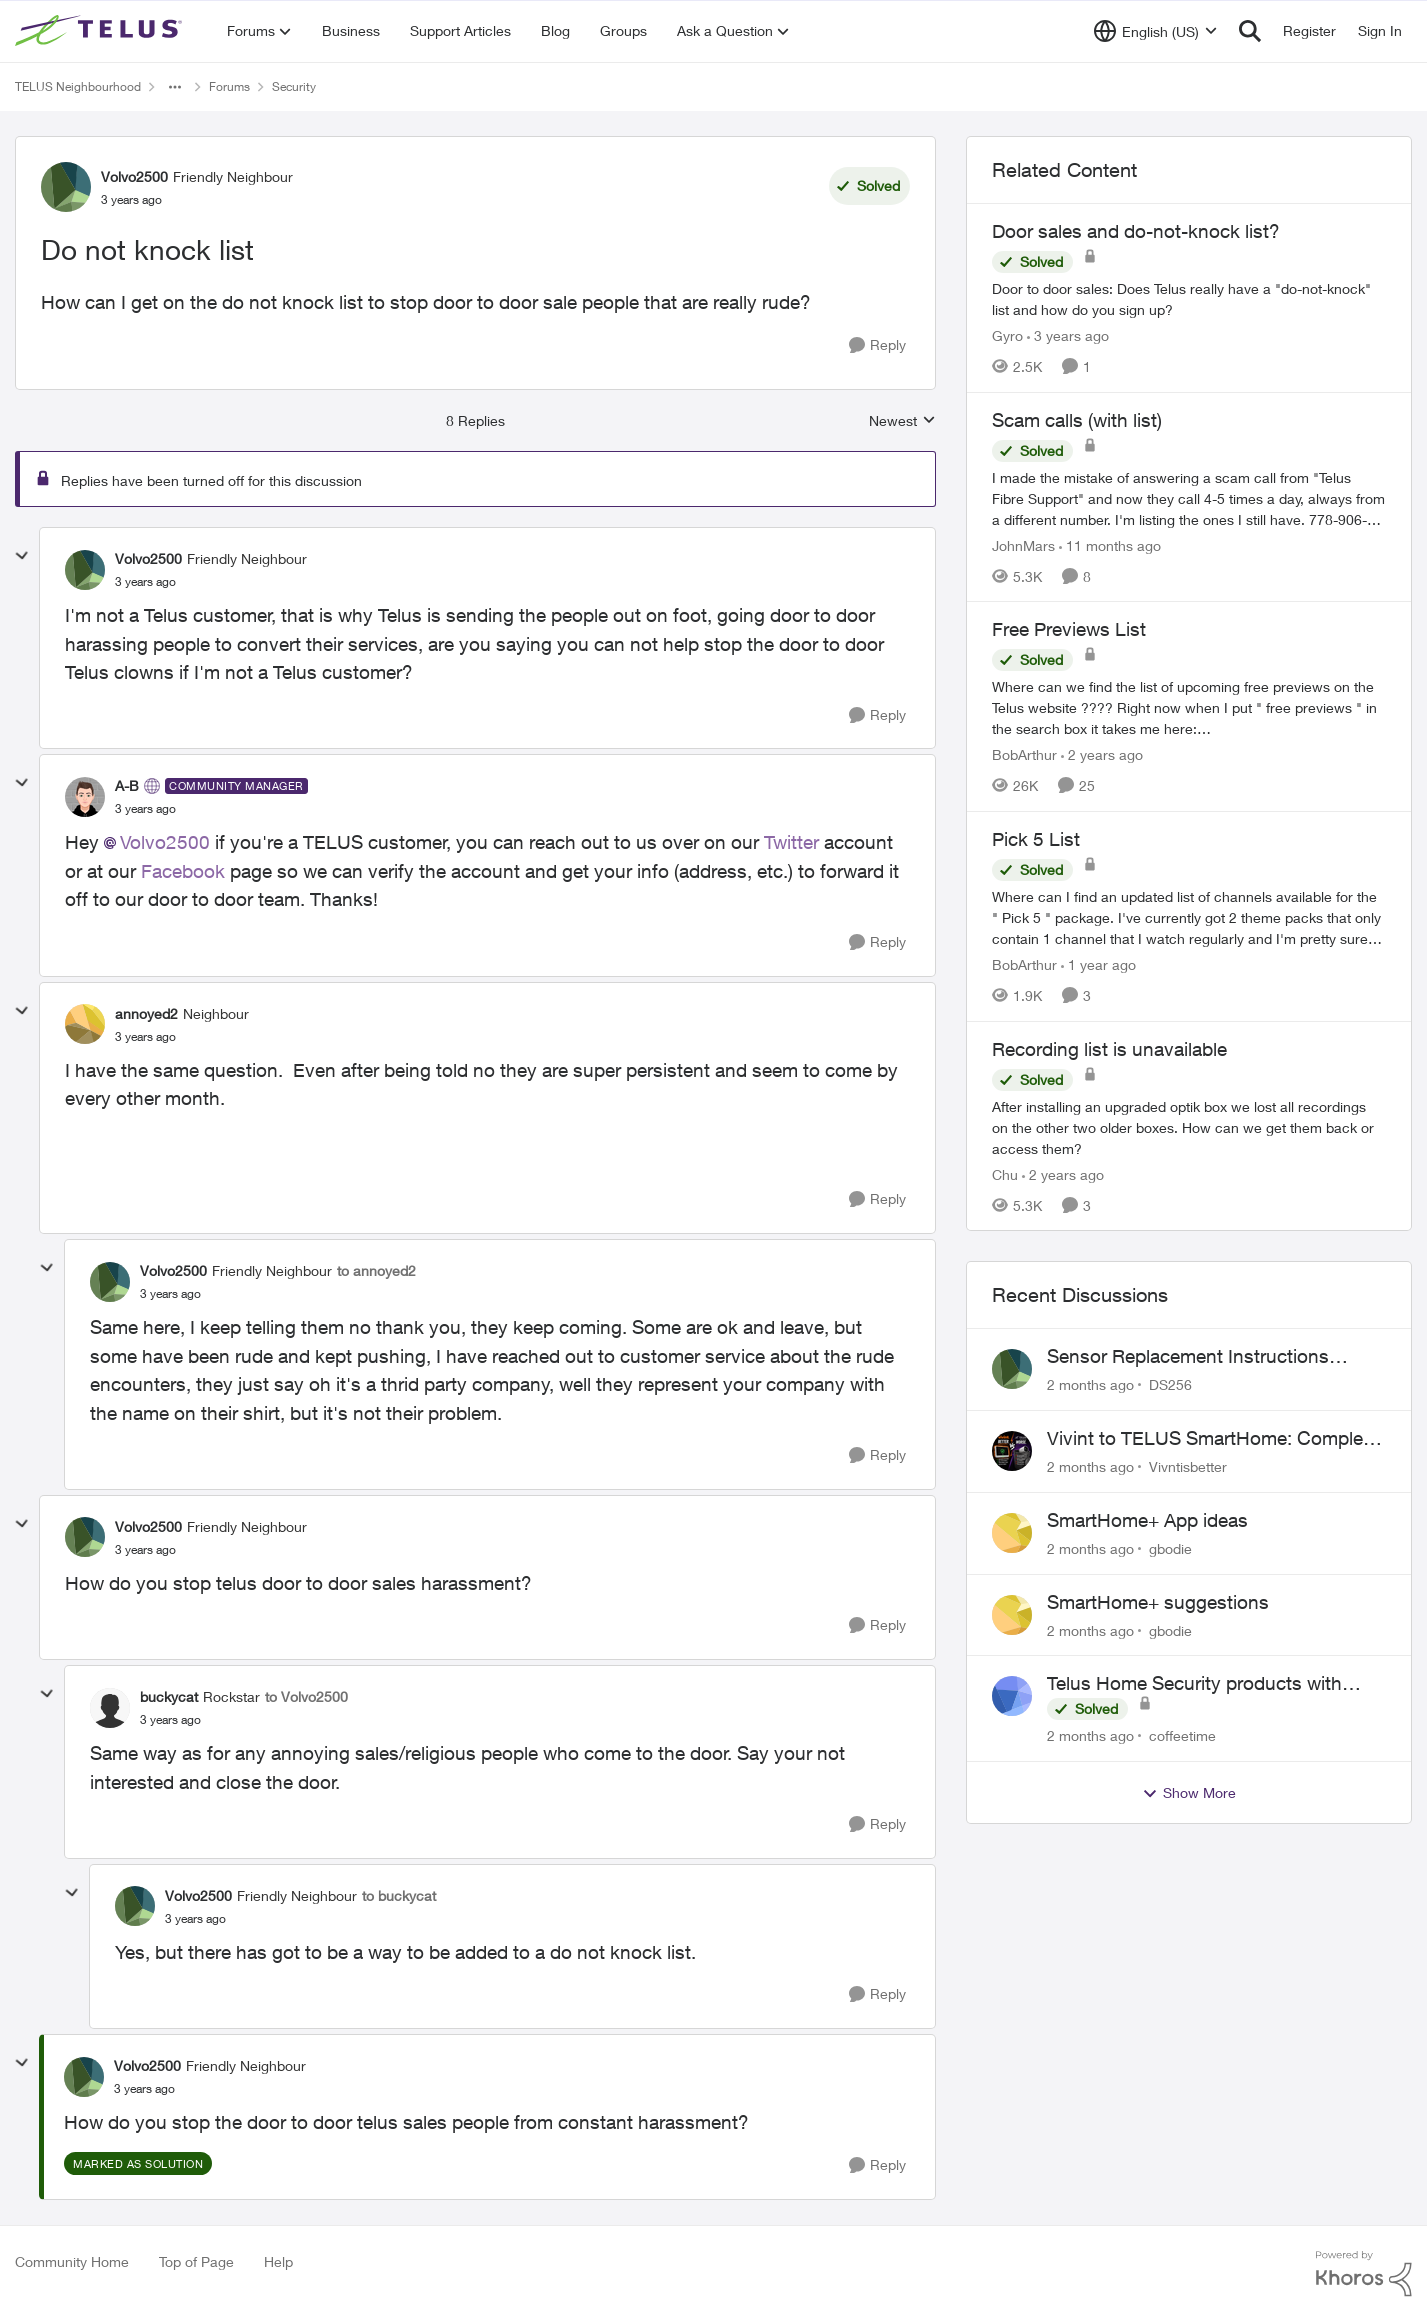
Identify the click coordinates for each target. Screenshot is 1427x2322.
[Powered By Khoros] (1364, 2274)
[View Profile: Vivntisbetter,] (1012, 1451)
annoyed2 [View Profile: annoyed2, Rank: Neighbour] (146, 1013)
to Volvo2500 (306, 1696)
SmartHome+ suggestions (1158, 1602)
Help (278, 2261)
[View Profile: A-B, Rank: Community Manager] (85, 797)
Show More (1189, 1793)
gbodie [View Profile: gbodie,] (1170, 1548)
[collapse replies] (22, 556)
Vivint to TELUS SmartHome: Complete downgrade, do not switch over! (1213, 1439)
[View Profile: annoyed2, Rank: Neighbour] (85, 1024)
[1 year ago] (1098, 964)
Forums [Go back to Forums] (229, 86)
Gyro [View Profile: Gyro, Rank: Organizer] (1007, 335)
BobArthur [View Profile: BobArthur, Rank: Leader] (1024, 754)
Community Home (72, 2261)
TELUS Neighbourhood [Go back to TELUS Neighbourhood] (78, 86)
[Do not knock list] (145, 582)
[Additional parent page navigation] (175, 87)
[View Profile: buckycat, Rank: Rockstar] (110, 1708)
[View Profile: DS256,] (1012, 1369)
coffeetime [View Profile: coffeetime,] (1182, 1735)
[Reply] (877, 345)
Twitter (791, 842)
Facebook (183, 871)
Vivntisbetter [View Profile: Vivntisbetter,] (1188, 1466)
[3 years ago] (1068, 335)
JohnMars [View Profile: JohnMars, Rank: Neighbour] (1023, 544)
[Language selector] (1155, 31)
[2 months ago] (1090, 1384)
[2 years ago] (1102, 754)
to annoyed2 (376, 1270)
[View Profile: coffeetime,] (1012, 1696)
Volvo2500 (165, 842)
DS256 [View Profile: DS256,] (1170, 1384)
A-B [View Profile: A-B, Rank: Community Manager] (127, 785)
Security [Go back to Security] (294, 86)
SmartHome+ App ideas (1147, 1520)
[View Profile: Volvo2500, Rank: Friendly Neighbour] (66, 187)
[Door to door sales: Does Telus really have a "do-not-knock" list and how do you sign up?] (1189, 299)
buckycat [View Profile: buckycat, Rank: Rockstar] (169, 1696)
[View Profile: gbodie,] (1012, 1533)
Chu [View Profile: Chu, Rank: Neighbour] (1005, 1173)
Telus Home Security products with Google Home (1194, 1684)
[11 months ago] (1110, 544)
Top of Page (196, 2261)
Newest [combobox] (902, 421)
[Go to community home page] (101, 31)
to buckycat (399, 1895)
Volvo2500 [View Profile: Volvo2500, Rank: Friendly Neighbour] (134, 176)
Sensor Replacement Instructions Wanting (1188, 1357)
